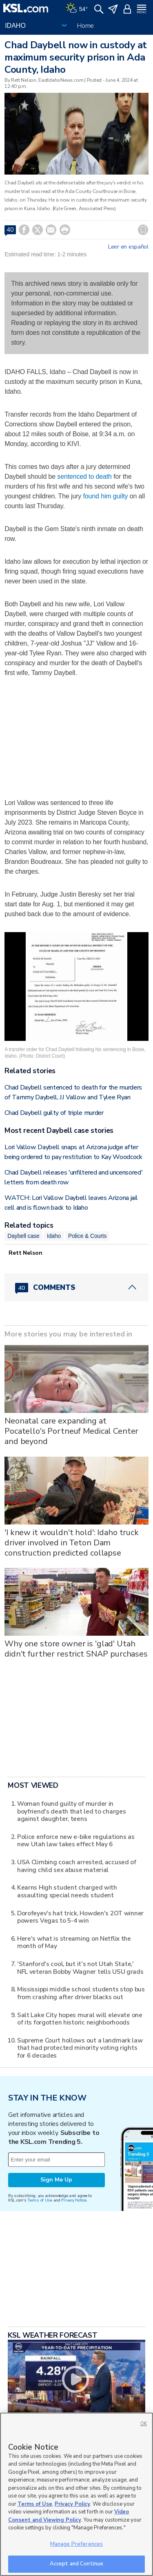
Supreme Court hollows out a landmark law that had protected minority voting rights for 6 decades (80, 2048)
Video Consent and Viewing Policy (68, 2525)
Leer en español (128, 247)
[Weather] (77, 8)
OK (143, 2432)
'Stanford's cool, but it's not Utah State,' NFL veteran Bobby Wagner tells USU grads (80, 1967)
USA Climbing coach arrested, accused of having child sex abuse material (76, 1866)
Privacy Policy (72, 2512)
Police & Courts (87, 1236)
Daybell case (23, 1236)
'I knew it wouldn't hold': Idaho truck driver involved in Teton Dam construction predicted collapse (71, 1542)
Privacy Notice (73, 2200)
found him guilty (105, 496)
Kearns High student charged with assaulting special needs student (67, 1891)
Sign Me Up (56, 2180)
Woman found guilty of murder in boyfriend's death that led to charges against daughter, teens (71, 1811)
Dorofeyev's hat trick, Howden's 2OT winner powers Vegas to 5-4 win (80, 1917)
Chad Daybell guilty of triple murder (53, 1112)
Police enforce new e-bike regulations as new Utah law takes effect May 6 (76, 1840)
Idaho (54, 1236)
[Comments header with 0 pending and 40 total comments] (76, 1287)
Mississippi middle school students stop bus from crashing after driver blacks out (81, 1993)
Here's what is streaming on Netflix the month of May (74, 1942)
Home (85, 25)
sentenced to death (84, 476)
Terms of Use (39, 2200)
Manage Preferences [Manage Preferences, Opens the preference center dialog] (76, 2552)
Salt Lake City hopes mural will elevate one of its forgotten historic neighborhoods (79, 2019)
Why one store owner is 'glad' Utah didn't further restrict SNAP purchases (76, 1648)
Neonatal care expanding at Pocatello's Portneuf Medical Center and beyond (71, 1431)
